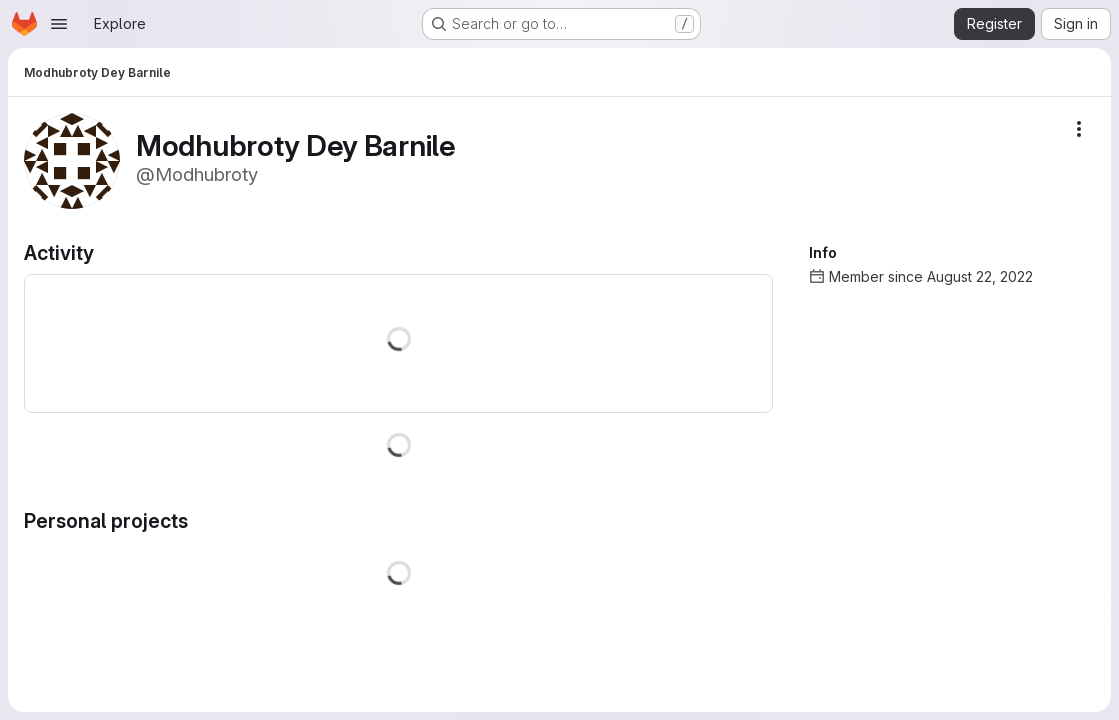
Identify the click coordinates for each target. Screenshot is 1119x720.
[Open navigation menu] (59, 24)
